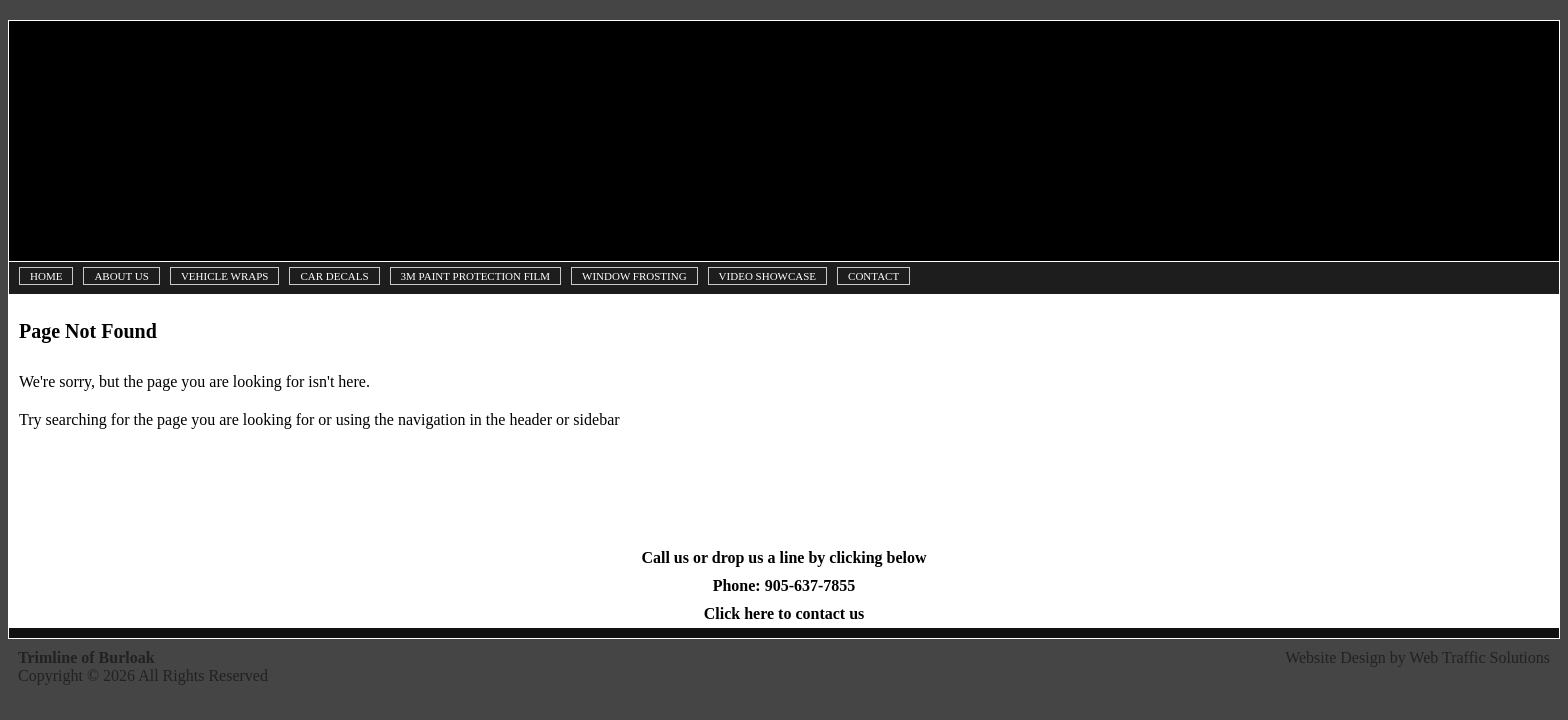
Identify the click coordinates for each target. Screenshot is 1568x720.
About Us (121, 276)
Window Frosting (634, 276)
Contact (873, 276)
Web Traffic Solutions (1479, 657)
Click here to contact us (784, 613)
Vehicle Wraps (225, 276)
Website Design (1335, 657)
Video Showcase (767, 276)
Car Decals (334, 276)
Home (46, 276)
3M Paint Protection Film (475, 276)
